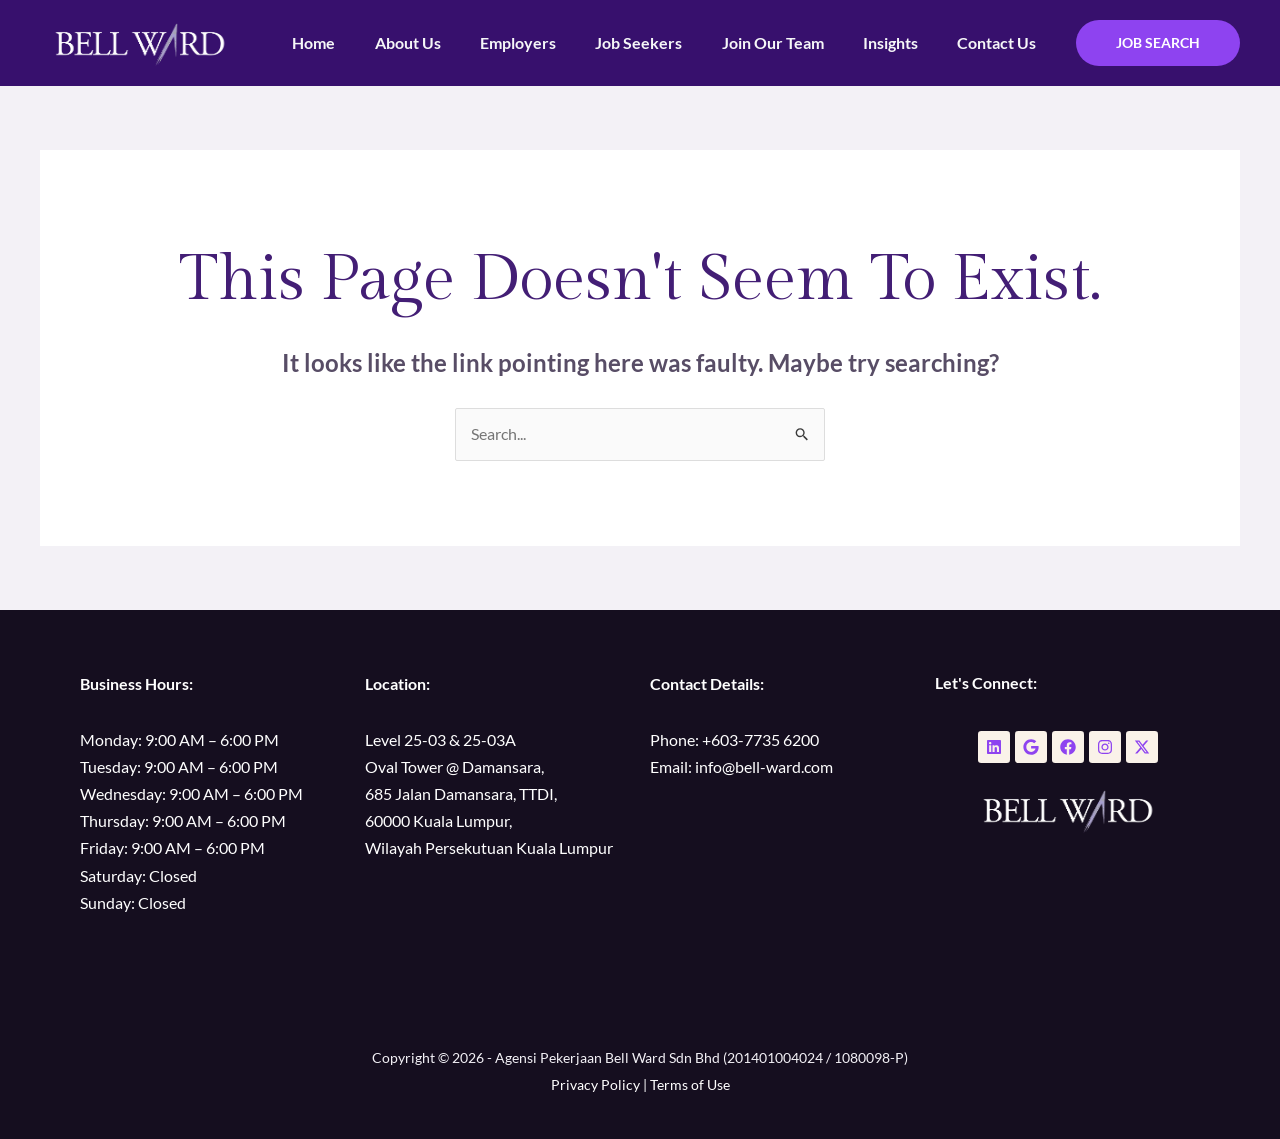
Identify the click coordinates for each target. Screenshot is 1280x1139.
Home (361, 42)
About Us (448, 42)
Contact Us (1000, 42)
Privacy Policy (595, 1085)
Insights (901, 42)
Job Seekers (664, 42)
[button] (1158, 43)
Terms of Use (690, 1085)
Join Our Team (791, 42)
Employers (551, 42)
